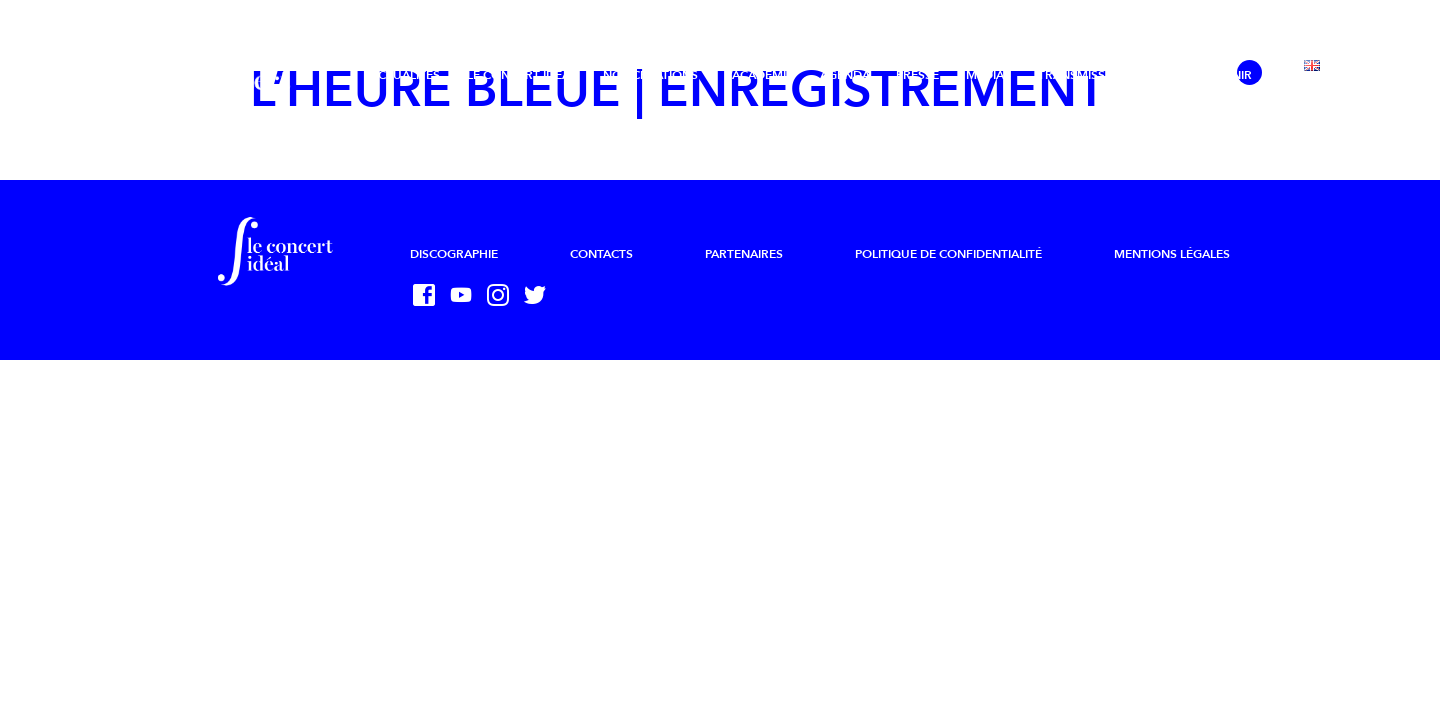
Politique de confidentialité (948, 254)
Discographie (454, 254)
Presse (917, 75)
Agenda (845, 75)
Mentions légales (1172, 254)
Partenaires (744, 254)
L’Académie (759, 75)
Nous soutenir (1203, 75)
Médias (988, 75)
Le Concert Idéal (521, 75)
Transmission (1082, 75)
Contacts (601, 254)
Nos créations (650, 75)
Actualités (405, 75)
